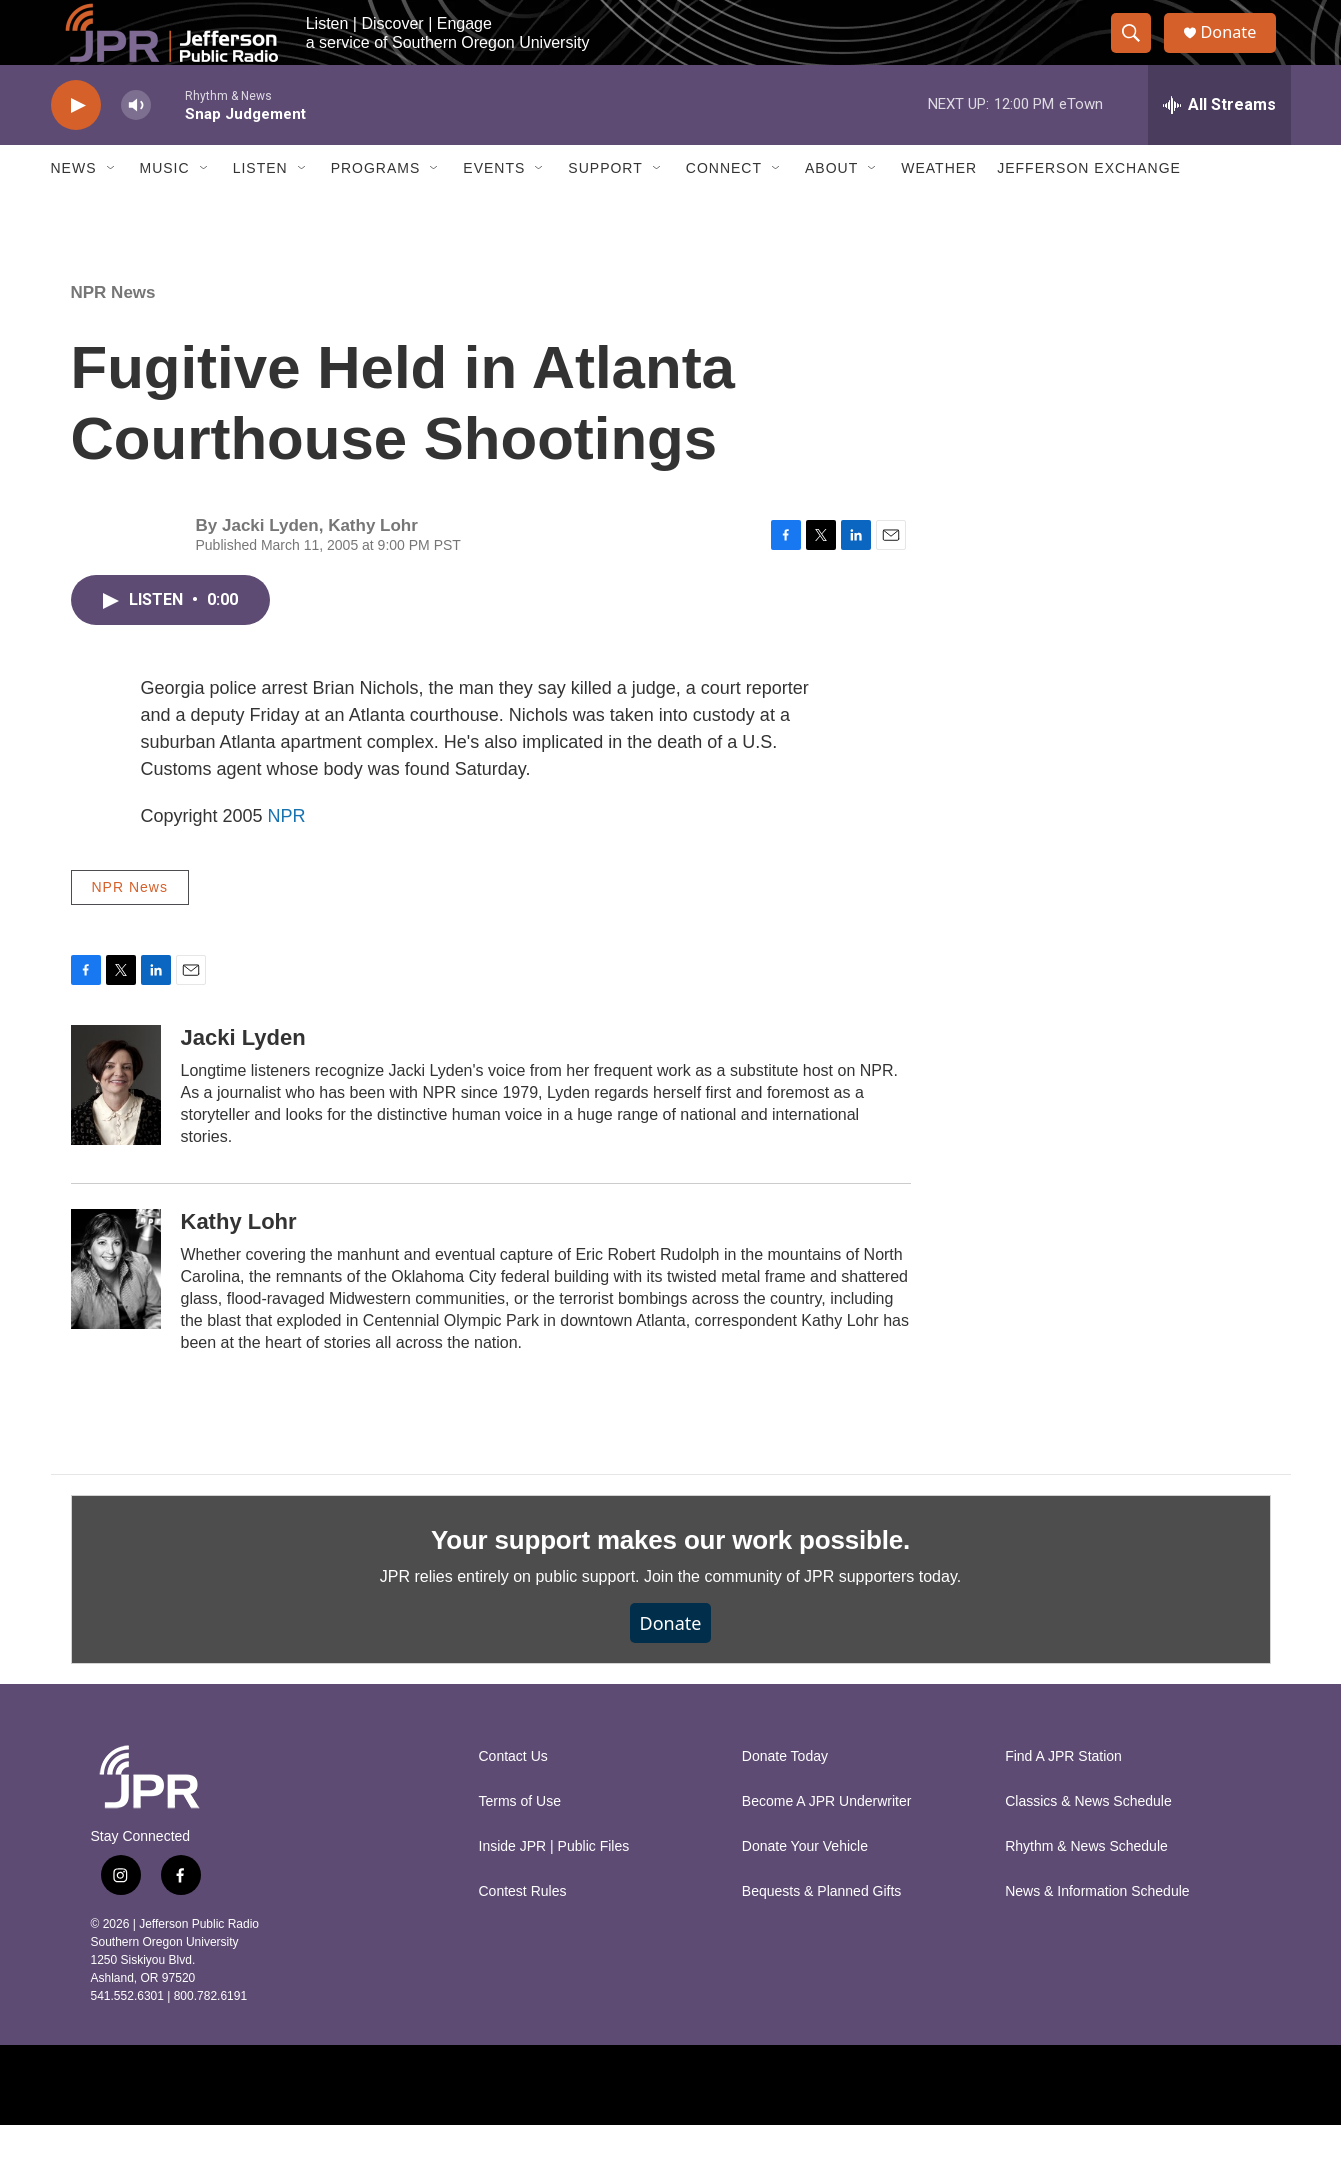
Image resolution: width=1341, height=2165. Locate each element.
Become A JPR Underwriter (827, 1841)
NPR (287, 856)
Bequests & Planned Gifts (822, 1931)
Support (605, 208)
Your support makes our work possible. (670, 1580)
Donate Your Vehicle (805, 1886)
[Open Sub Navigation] (112, 208)
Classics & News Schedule (1088, 1841)
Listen (260, 208)
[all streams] (1219, 145)
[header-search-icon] (1139, 53)
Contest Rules (523, 1931)
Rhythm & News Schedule (1086, 1886)
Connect (724, 208)
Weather (939, 208)
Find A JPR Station (1063, 1796)
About (831, 208)
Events (494, 208)
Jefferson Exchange (1089, 208)
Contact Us (513, 1796)
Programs (376, 208)
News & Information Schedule (1097, 1931)
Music (165, 208)
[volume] (136, 145)
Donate (1240, 52)
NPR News (113, 332)
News (74, 208)
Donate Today (785, 1796)
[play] (76, 145)
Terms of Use (520, 1841)
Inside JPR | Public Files (554, 1886)
